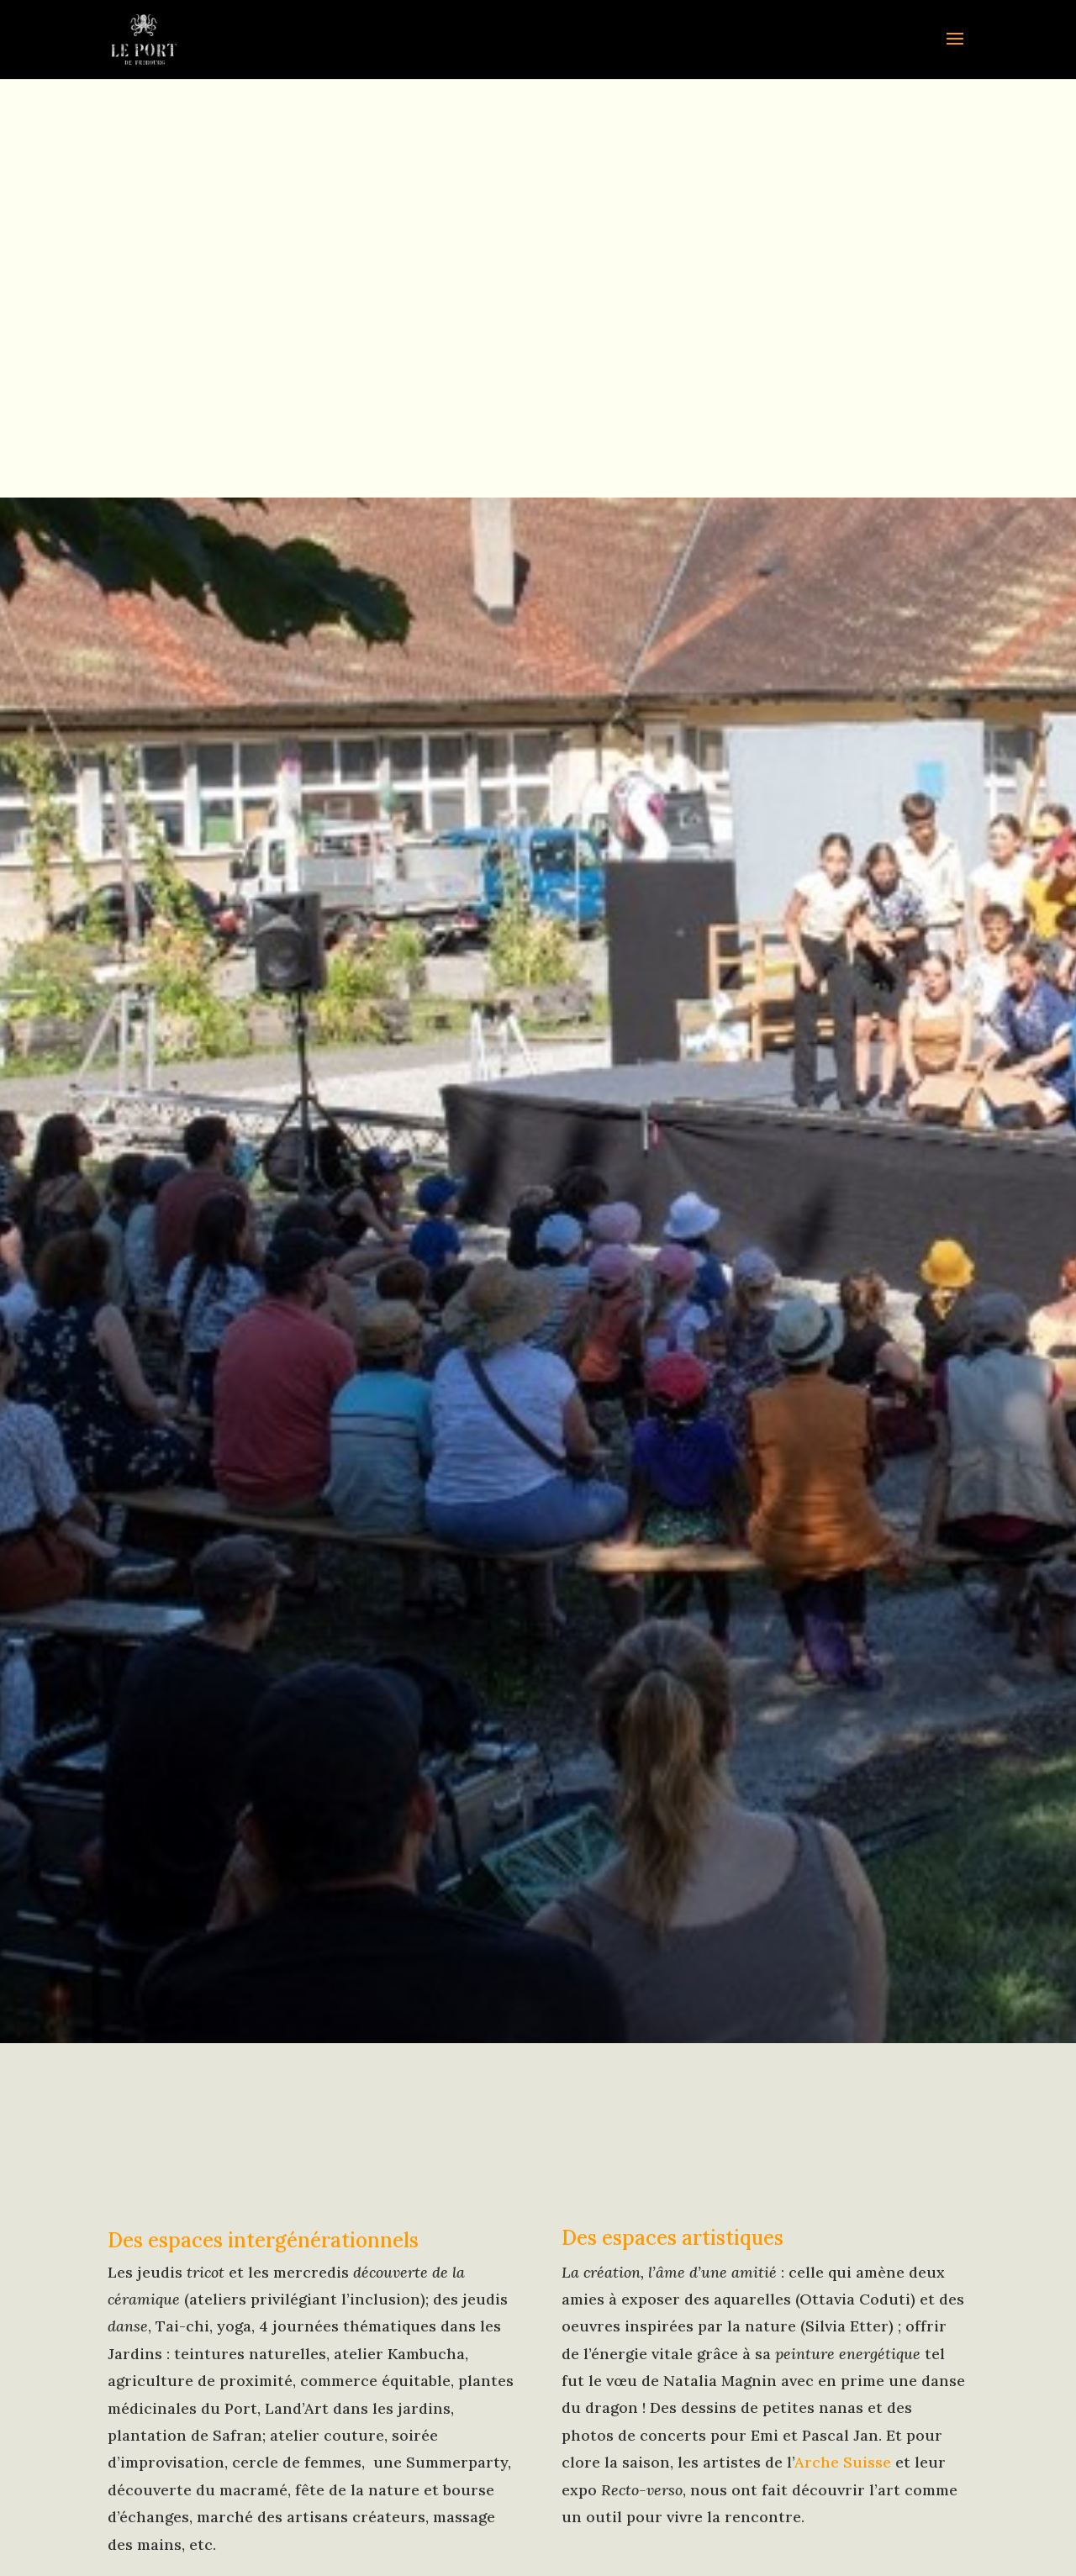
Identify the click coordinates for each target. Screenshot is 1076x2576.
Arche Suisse (842, 2462)
